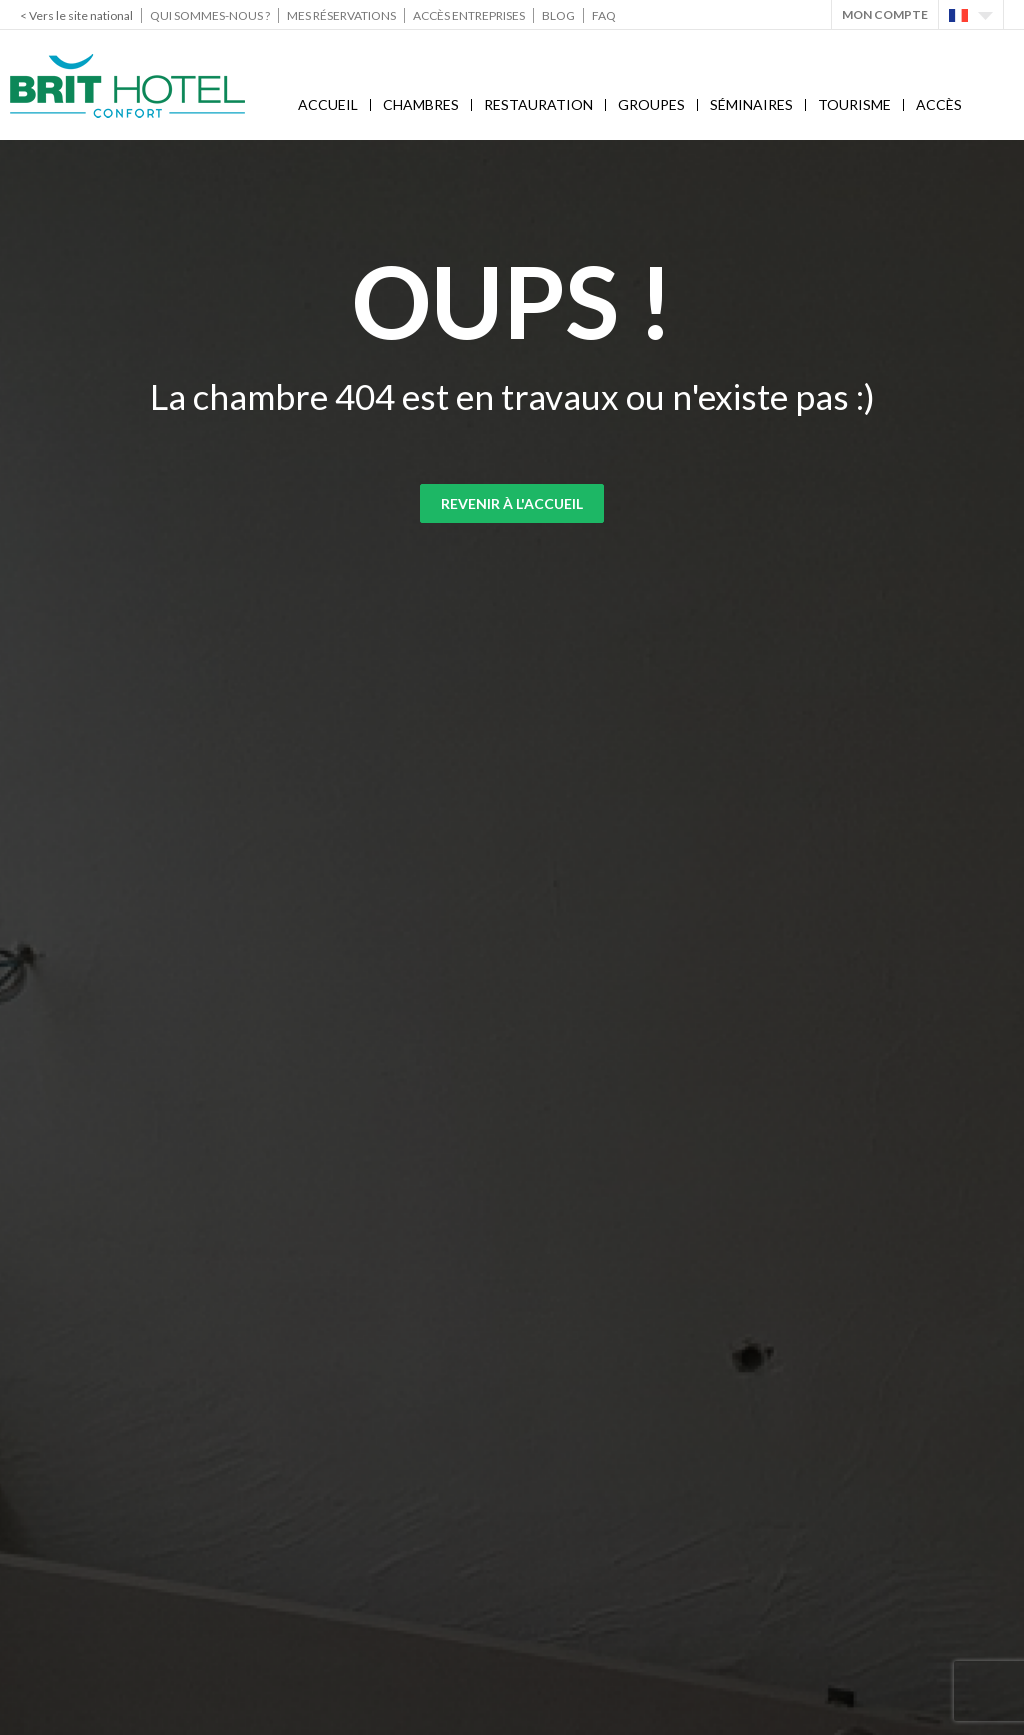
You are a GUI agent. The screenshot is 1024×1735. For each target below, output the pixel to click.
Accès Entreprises (469, 15)
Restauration (538, 104)
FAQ (604, 15)
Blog (558, 15)
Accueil (328, 104)
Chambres (421, 104)
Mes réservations (341, 15)
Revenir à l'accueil (512, 503)
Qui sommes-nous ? (210, 15)
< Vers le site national (76, 15)
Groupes (651, 104)
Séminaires (751, 104)
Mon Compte (885, 14)
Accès (939, 104)
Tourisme (854, 104)
